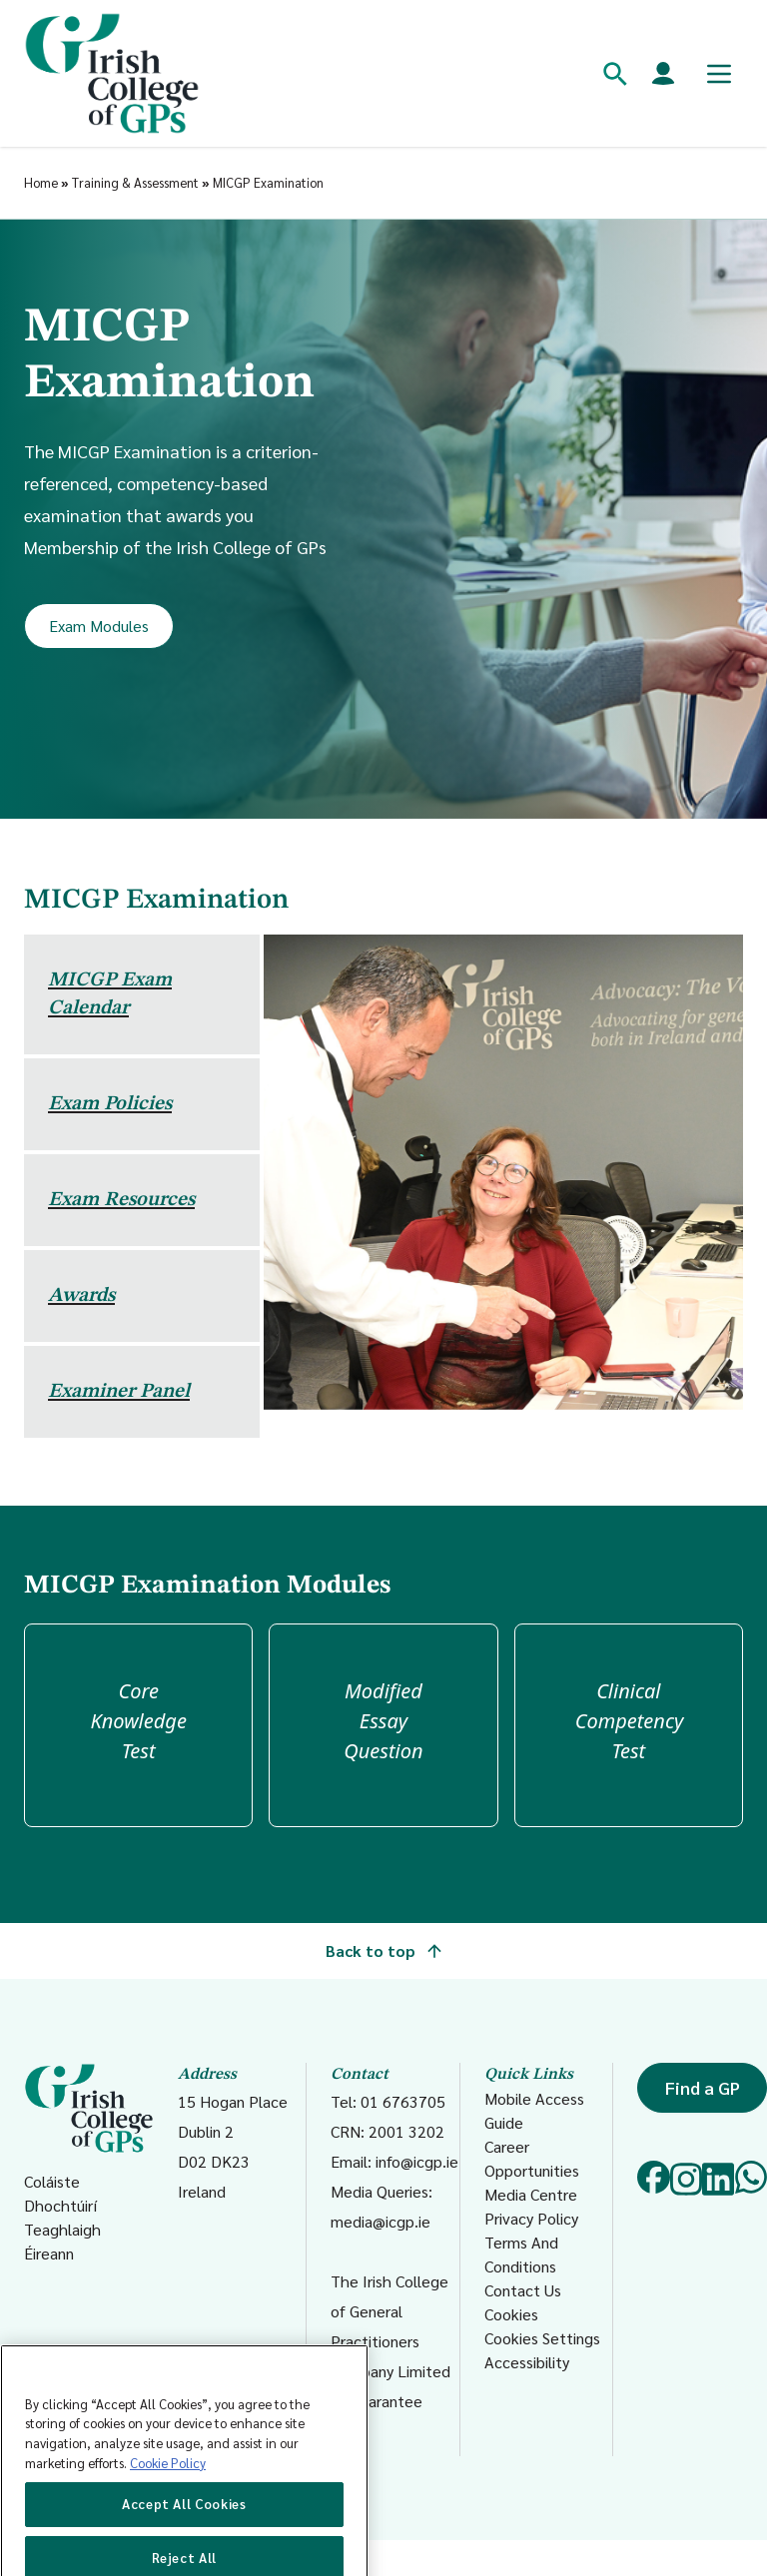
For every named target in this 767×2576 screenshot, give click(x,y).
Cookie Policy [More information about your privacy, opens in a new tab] (168, 2489)
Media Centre (530, 2194)
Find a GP (702, 2087)
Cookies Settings (542, 2337)
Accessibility (526, 2361)
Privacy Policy (531, 2218)
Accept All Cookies (184, 2531)
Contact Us (522, 2289)
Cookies (511, 2313)
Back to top (383, 1950)
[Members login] (663, 74)
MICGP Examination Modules (207, 1586)
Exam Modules (99, 625)
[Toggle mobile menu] (719, 74)
